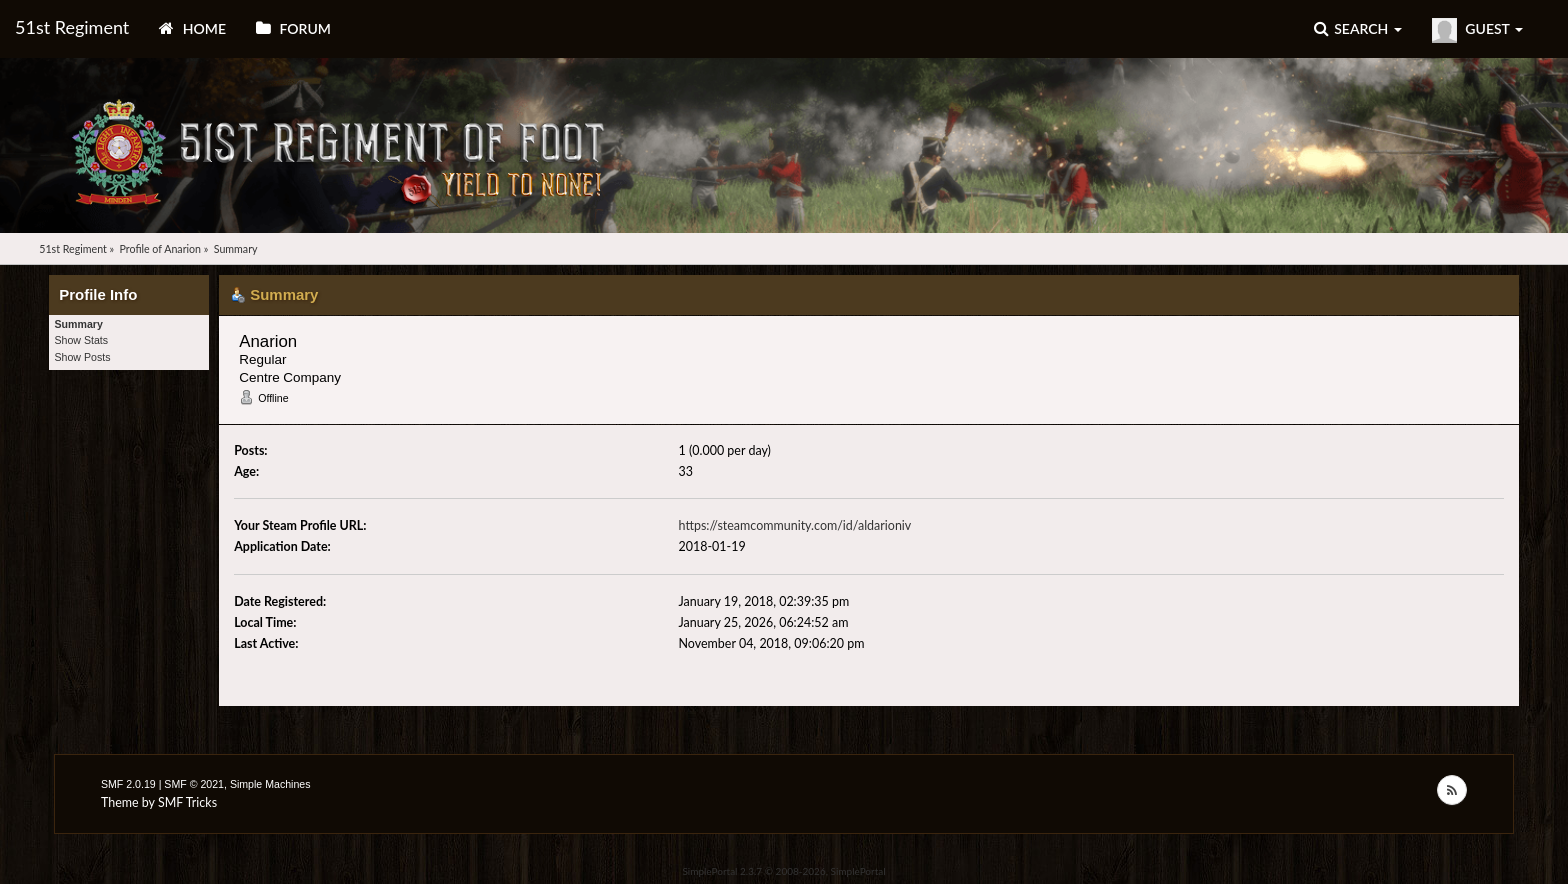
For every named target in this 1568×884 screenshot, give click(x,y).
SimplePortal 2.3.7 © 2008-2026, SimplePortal (783, 871)
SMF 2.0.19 (128, 784)
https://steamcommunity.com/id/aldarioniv (795, 525)
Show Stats (82, 340)
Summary (79, 324)
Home (192, 28)
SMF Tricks (187, 802)
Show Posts (83, 357)
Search (1358, 28)
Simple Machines (270, 784)
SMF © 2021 (194, 784)
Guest (1477, 30)
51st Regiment (72, 27)
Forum (293, 28)
